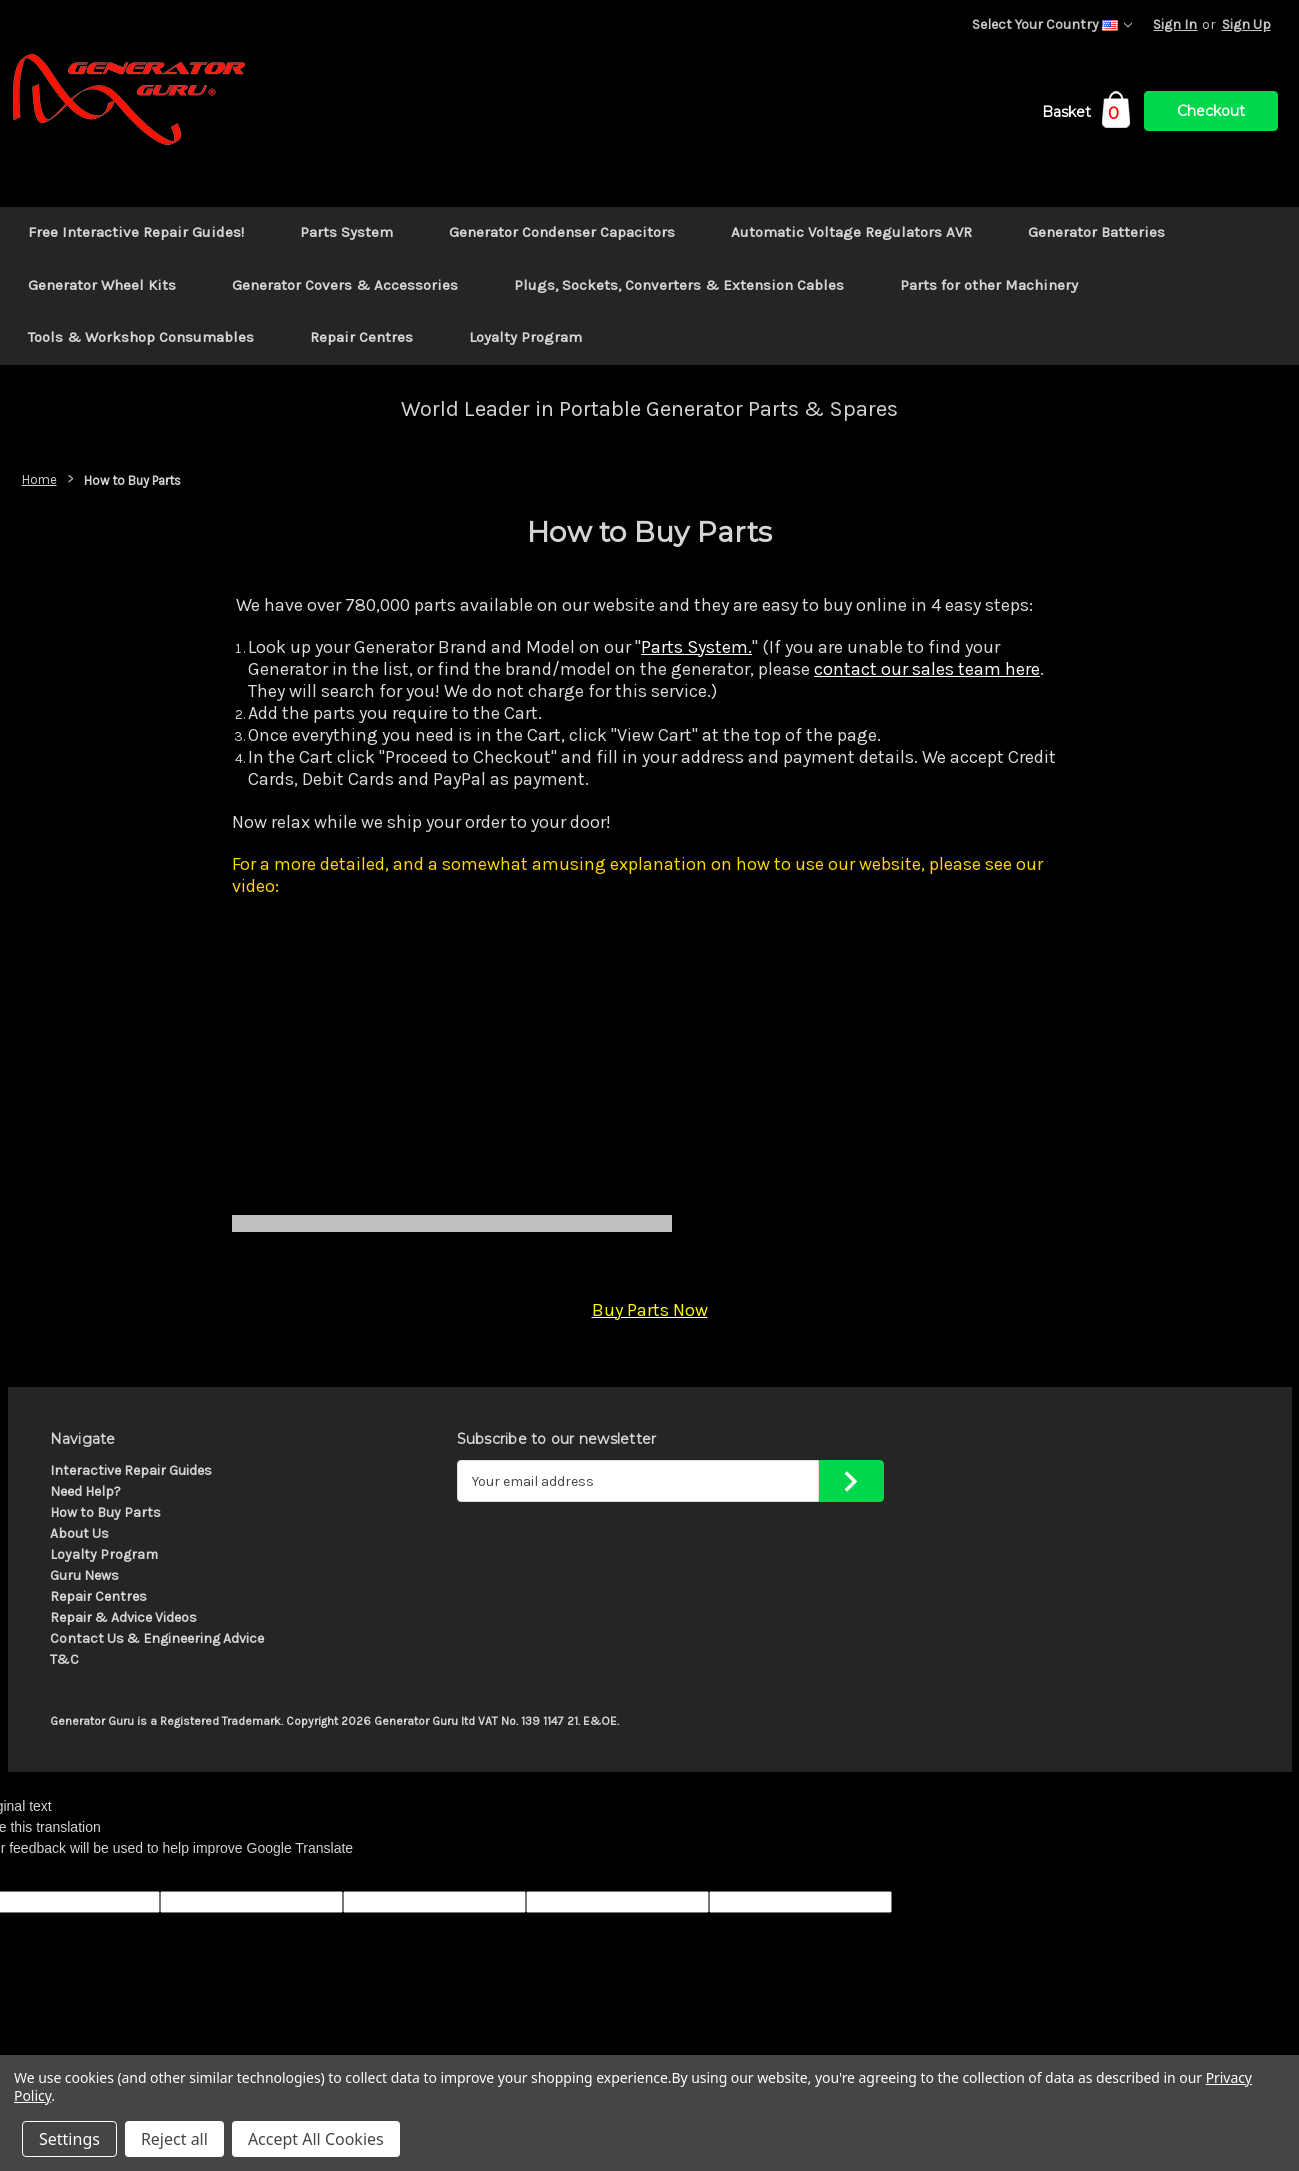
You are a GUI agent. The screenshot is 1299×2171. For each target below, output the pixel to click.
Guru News (84, 1575)
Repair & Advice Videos (123, 1617)
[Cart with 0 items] (1086, 115)
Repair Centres (361, 337)
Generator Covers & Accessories (345, 285)
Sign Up (1246, 24)
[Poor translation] (67, 1875)
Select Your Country (1052, 24)
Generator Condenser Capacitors (562, 232)
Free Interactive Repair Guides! (136, 232)
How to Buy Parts (105, 1512)
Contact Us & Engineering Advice (157, 1638)
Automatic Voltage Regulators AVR (851, 232)
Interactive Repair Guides (131, 1470)
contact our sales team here (927, 669)
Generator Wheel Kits (102, 285)
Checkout (1211, 111)
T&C (64, 1659)
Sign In (1175, 24)
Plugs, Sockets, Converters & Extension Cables (679, 285)
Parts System (346, 232)
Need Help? (85, 1491)
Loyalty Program (525, 337)
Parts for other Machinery (989, 285)
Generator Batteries (1096, 232)
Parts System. (696, 647)
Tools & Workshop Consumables (141, 337)
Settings (69, 2139)
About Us (79, 1533)
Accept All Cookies (316, 2139)
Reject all (174, 2139)
